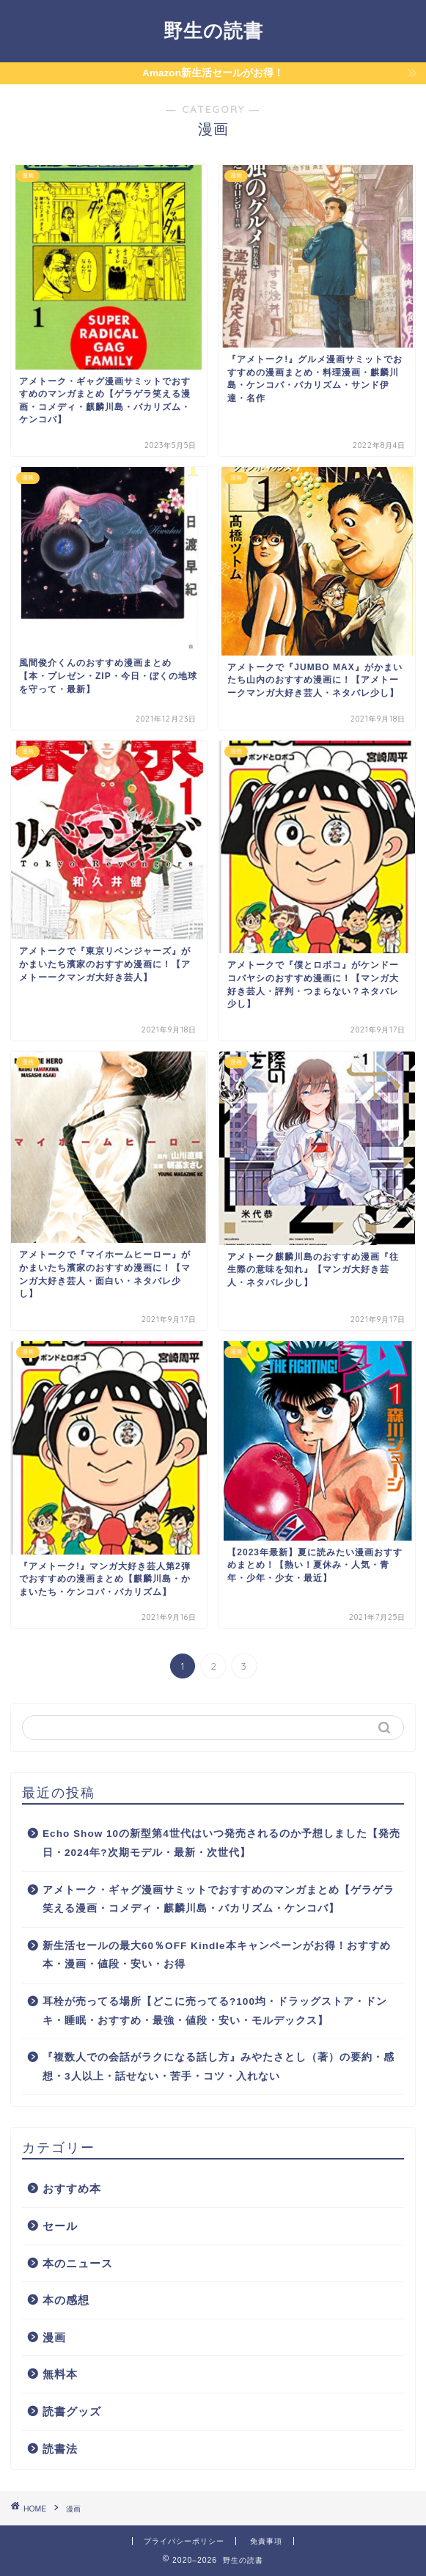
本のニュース (78, 2263)
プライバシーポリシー (184, 2541)
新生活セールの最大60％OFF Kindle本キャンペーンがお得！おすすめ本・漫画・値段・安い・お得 (217, 1955)
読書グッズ (72, 2411)
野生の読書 (213, 30)
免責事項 (266, 2541)
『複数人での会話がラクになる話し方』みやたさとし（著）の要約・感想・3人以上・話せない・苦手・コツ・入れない (218, 2067)
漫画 (54, 2337)
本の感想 (66, 2300)
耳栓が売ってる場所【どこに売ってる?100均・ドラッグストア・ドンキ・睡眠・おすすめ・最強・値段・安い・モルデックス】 (215, 2011)
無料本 (60, 2374)
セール (60, 2226)
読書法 (60, 2449)
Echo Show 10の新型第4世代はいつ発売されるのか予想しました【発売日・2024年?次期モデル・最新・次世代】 (221, 1843)
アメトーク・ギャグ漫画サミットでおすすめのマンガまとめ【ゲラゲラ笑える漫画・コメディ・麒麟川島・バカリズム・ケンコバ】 (218, 1900)
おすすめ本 (72, 2188)
